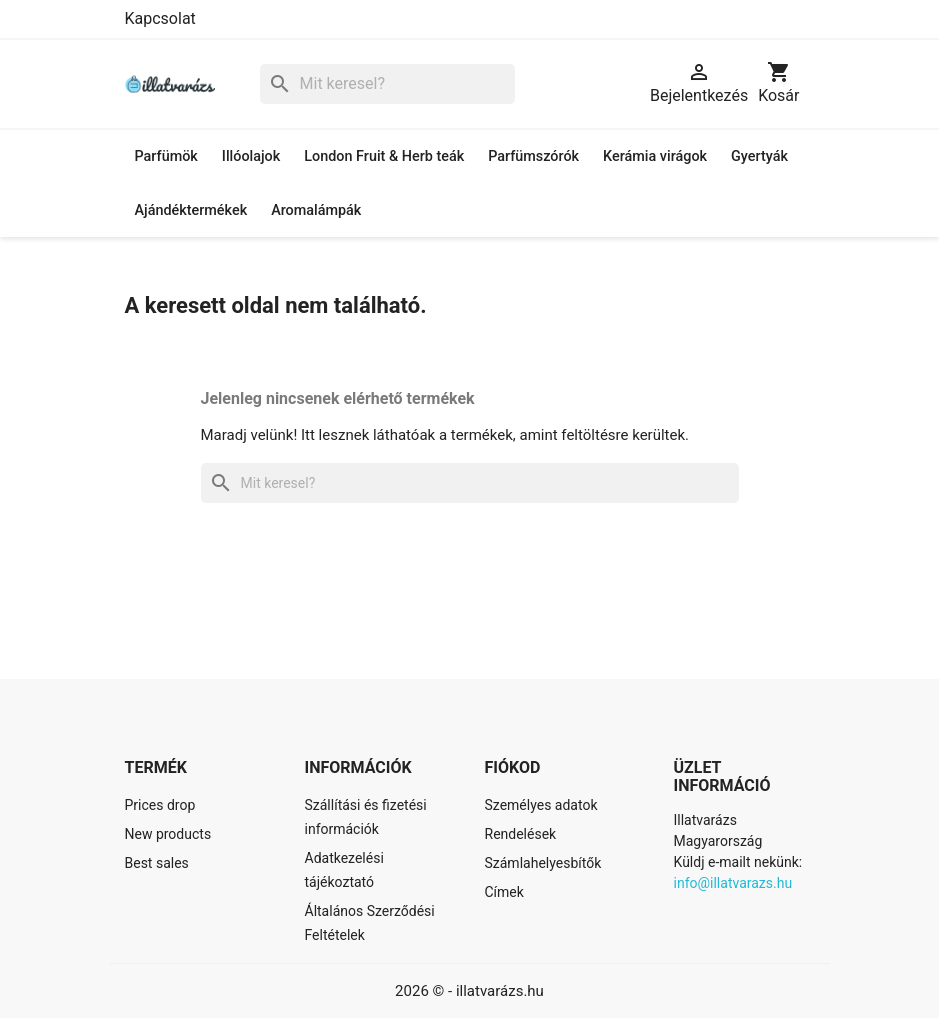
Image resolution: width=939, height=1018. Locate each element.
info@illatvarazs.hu (733, 883)
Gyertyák (759, 156)
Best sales (157, 863)
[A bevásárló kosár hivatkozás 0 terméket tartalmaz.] (778, 84)
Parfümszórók (533, 156)
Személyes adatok (541, 805)
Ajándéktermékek (191, 210)
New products (168, 834)
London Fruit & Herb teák (384, 156)
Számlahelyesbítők (543, 863)
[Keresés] (387, 84)
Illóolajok (251, 156)
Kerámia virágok (655, 156)
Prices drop (160, 805)
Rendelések (521, 834)
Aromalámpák (316, 210)
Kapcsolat (160, 18)
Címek (504, 892)
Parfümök (166, 156)
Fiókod (513, 767)
